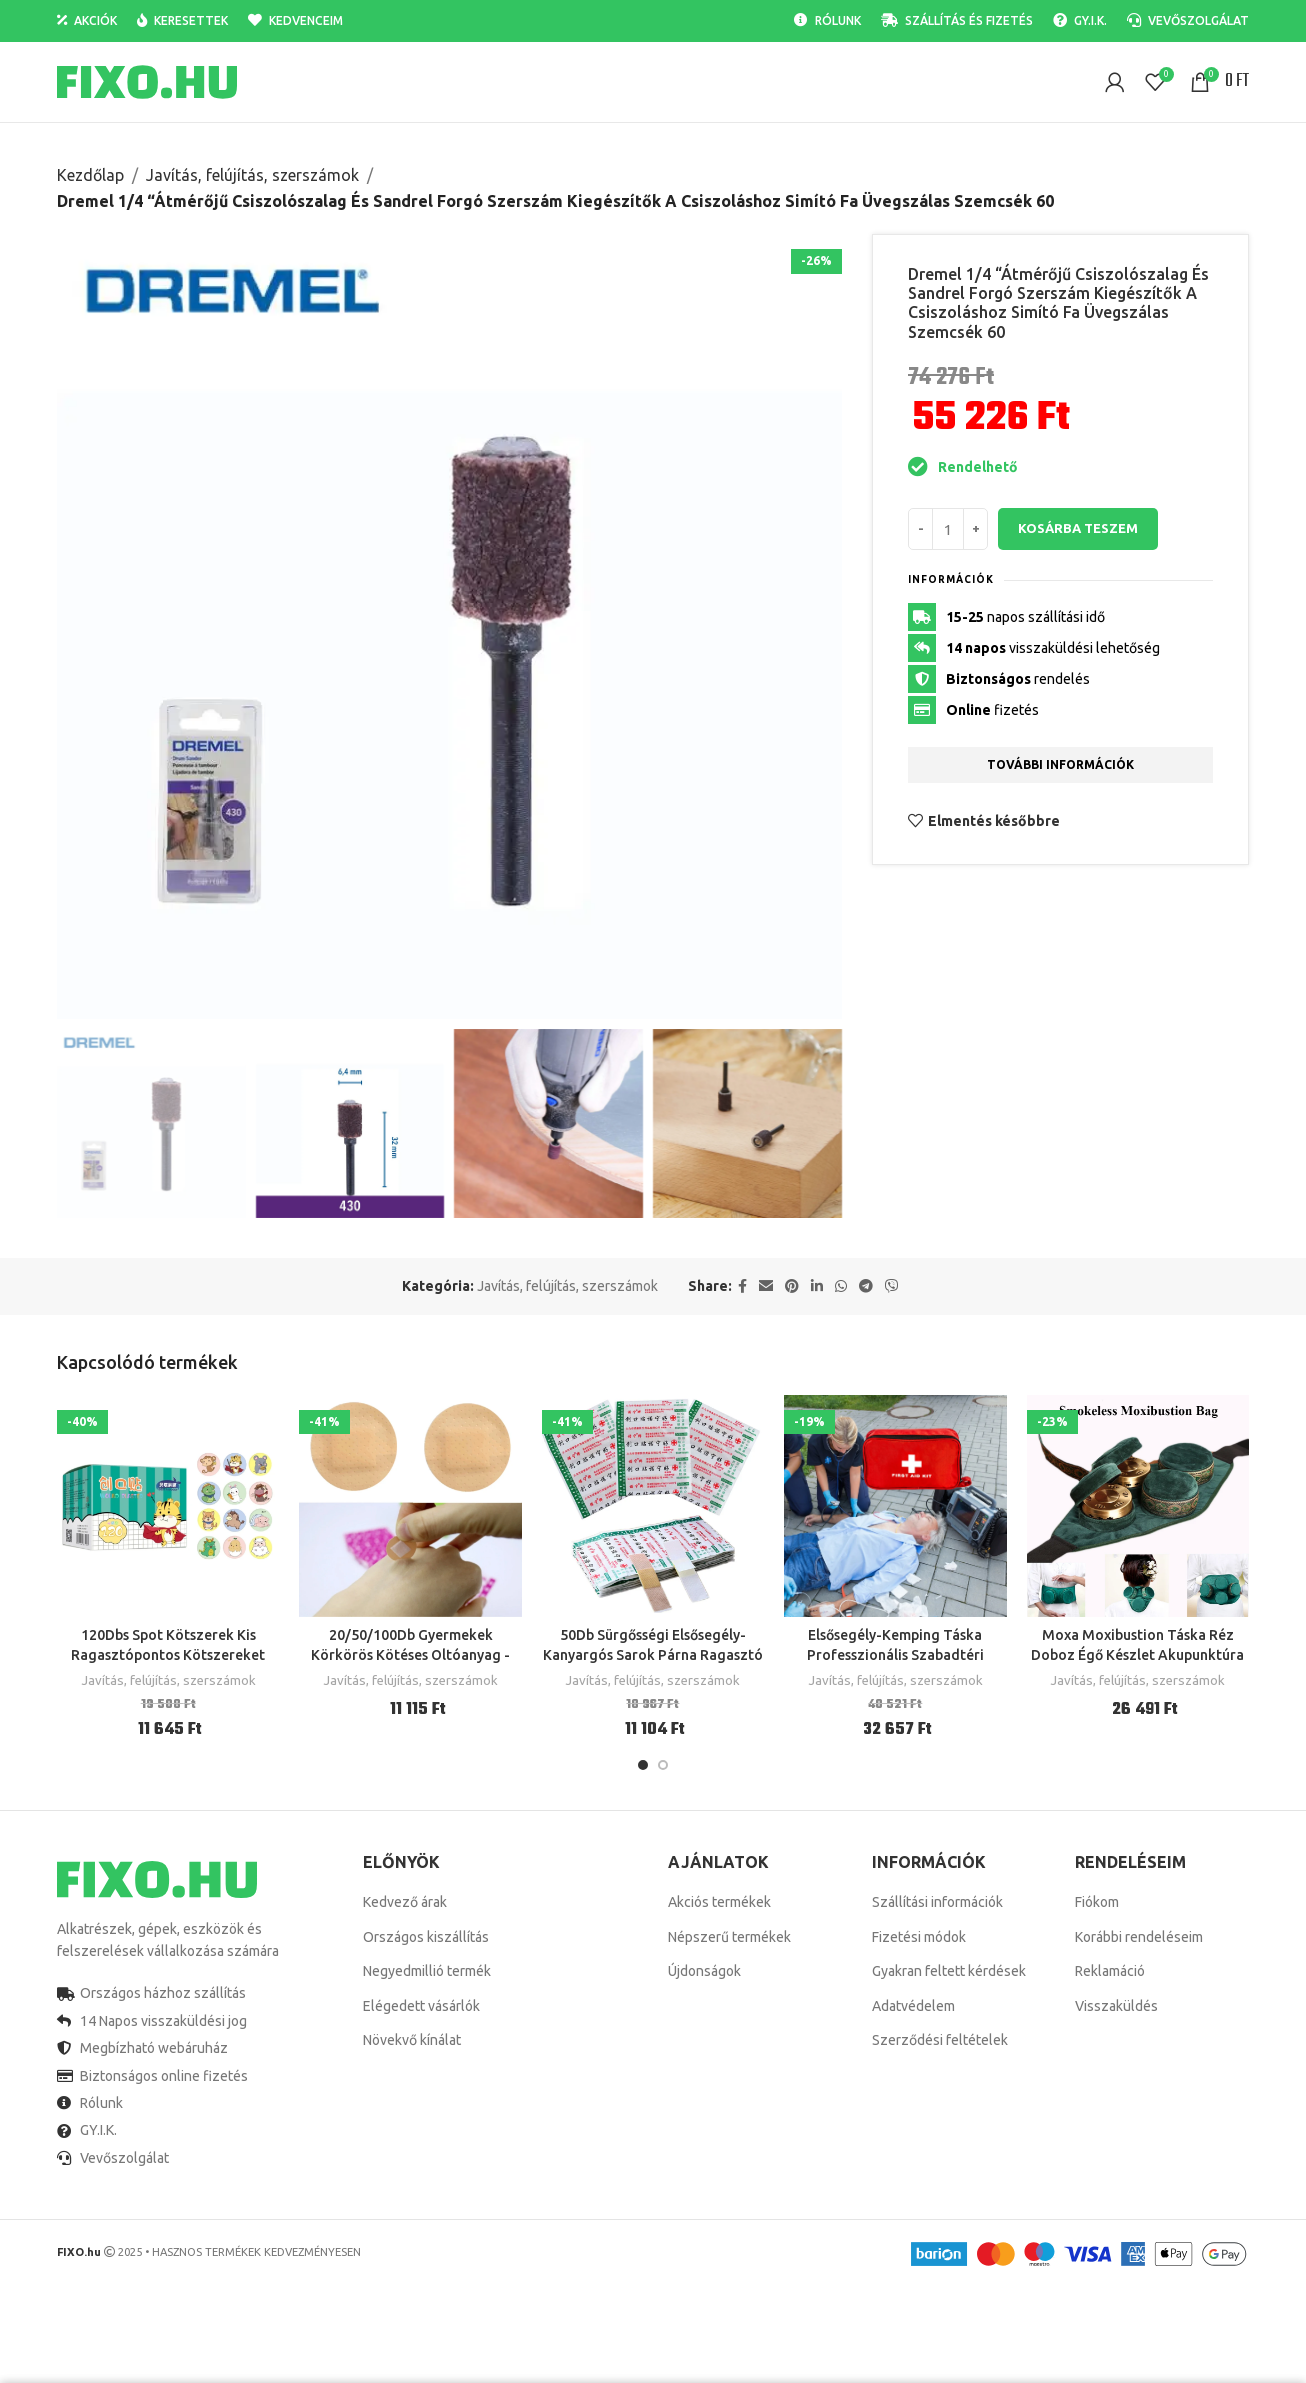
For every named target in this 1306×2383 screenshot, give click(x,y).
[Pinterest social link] (792, 1286)
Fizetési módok (919, 1937)
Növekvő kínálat (412, 2040)
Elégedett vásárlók (421, 2006)
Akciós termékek (719, 1902)
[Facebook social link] (742, 1286)
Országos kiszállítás (426, 1937)
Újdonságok (704, 1971)
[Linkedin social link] (817, 1286)
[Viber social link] (892, 1286)
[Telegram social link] (866, 1286)
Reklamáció (1110, 1971)
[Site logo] (147, 81)
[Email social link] (766, 1286)
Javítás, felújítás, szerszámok (252, 175)
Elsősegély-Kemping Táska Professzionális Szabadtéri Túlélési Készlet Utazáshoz (895, 1654)
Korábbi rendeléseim (1139, 1937)
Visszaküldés (1116, 2006)
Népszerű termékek (729, 1937)
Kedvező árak (405, 1902)
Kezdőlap (90, 175)
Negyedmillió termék (427, 1971)
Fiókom (1097, 1902)
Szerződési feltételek (940, 2040)
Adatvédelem (913, 2006)
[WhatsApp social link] (841, 1286)
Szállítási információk (937, 1902)
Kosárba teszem (1078, 529)
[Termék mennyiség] (948, 529)
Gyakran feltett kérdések (949, 1971)
